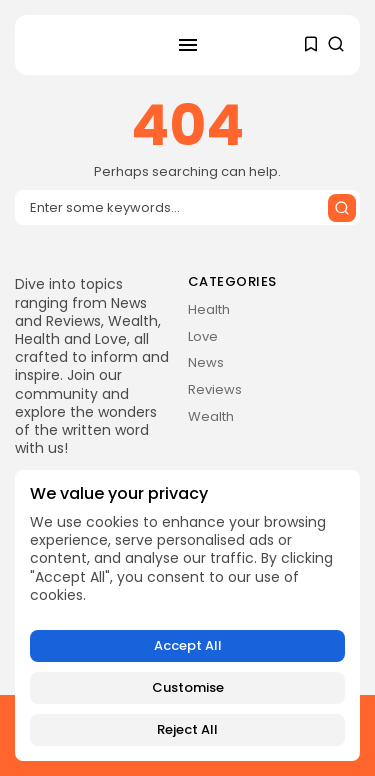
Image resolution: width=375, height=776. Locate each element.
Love (203, 336)
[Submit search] (342, 208)
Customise (188, 687)
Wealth (211, 416)
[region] (187, 615)
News (206, 362)
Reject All (187, 729)
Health (209, 309)
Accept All (188, 645)
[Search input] (187, 207)
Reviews (215, 389)
